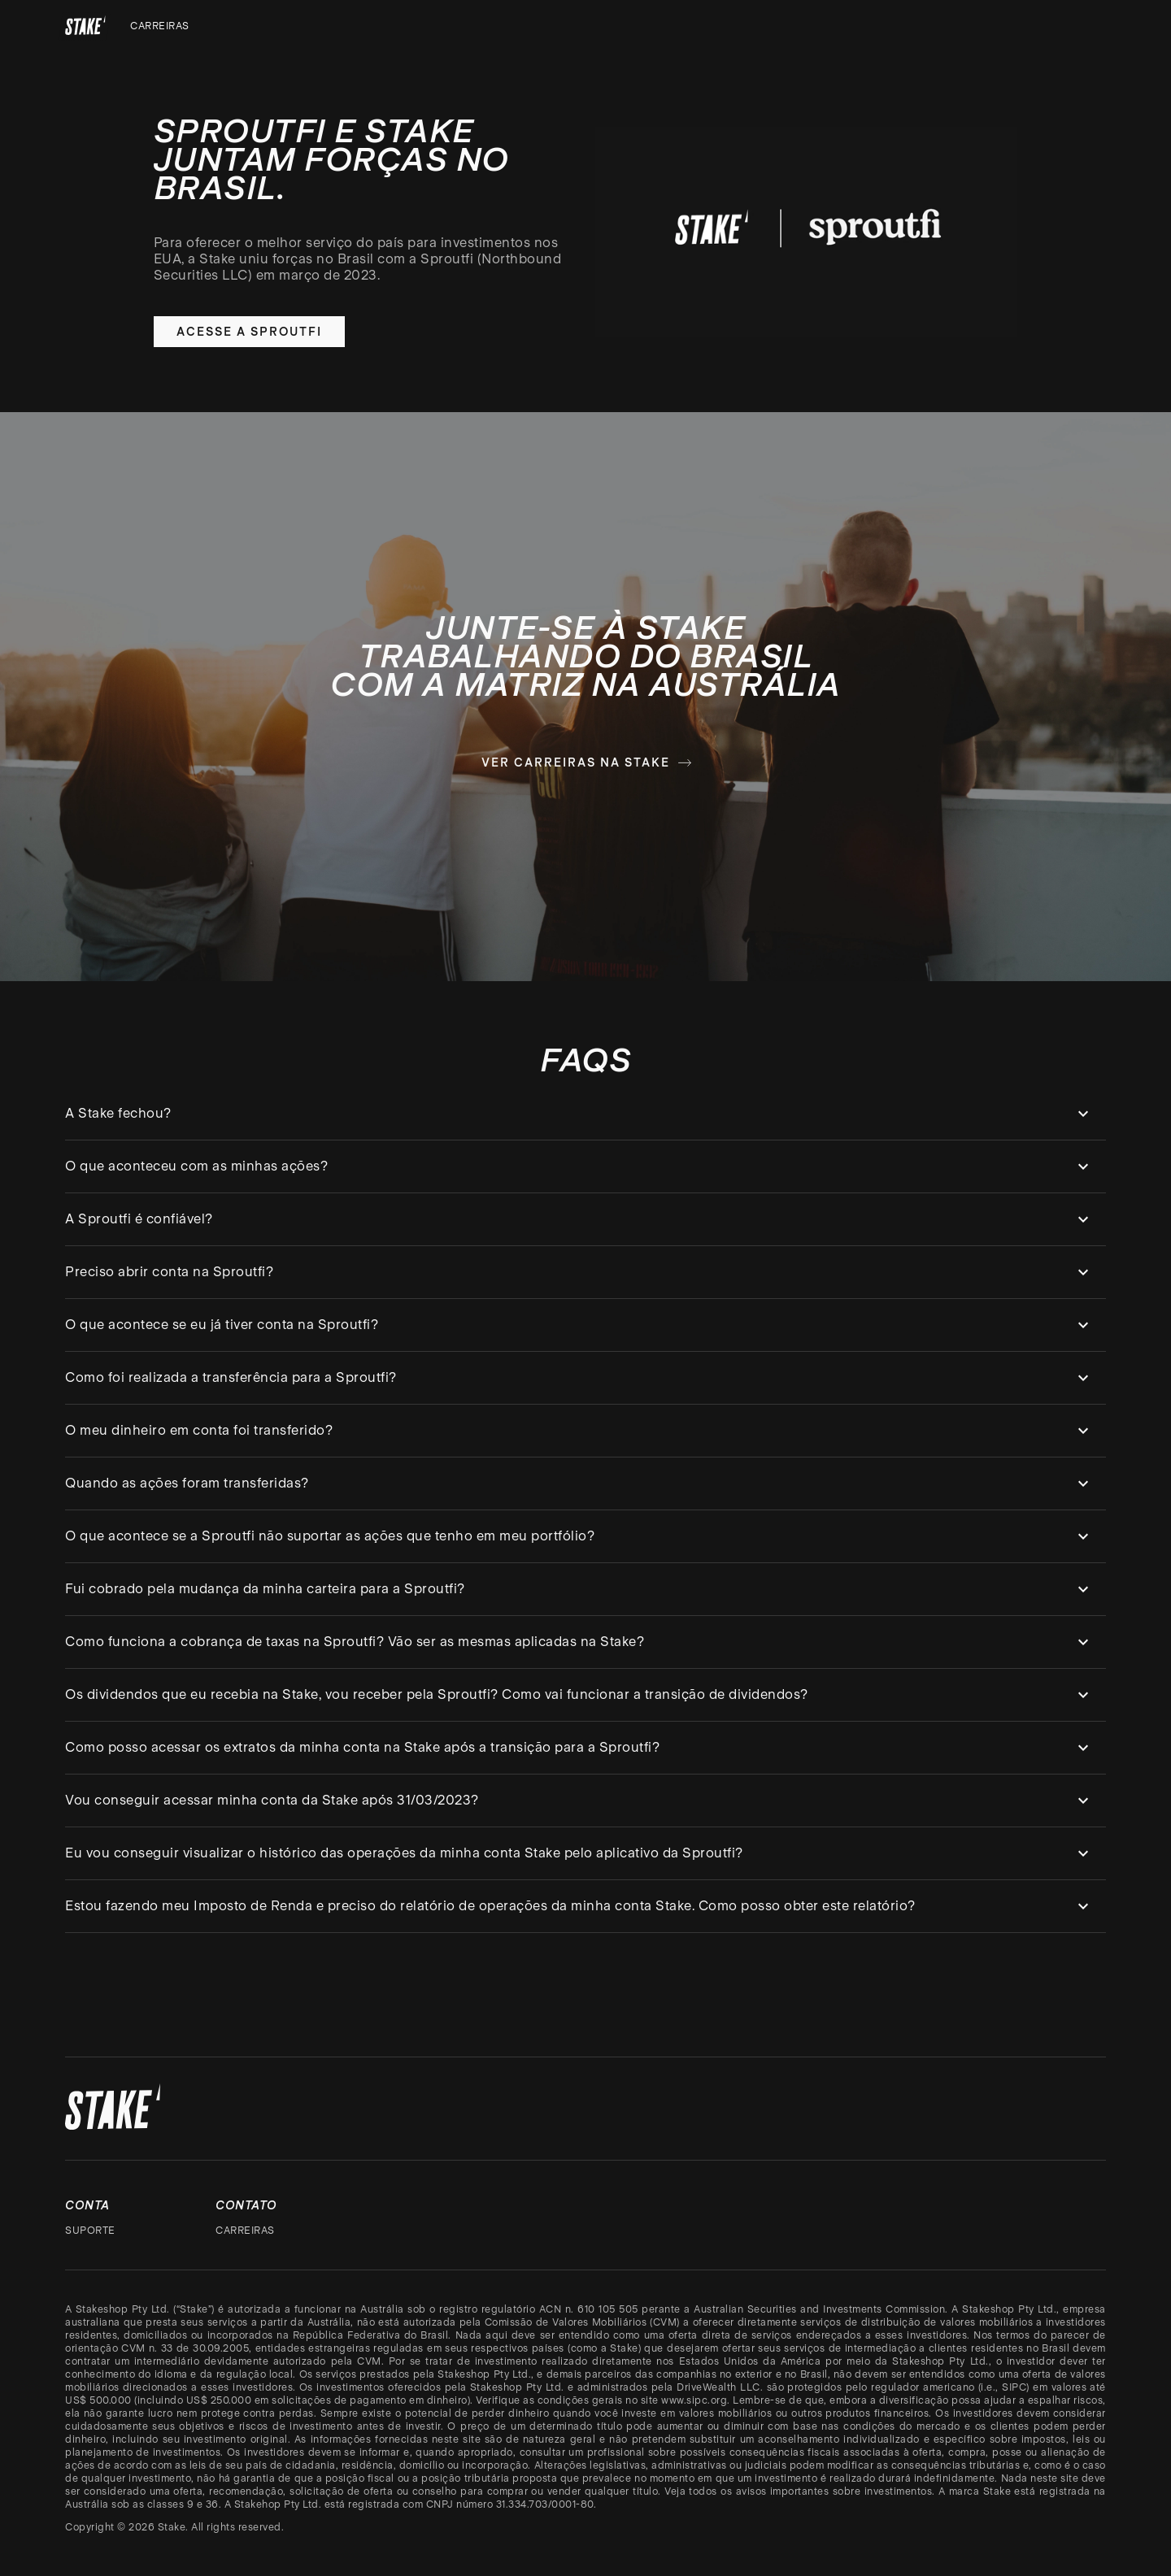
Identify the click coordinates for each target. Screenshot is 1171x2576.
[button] (585, 1113)
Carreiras (159, 26)
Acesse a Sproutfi (249, 331)
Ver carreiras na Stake (587, 762)
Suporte (90, 2230)
